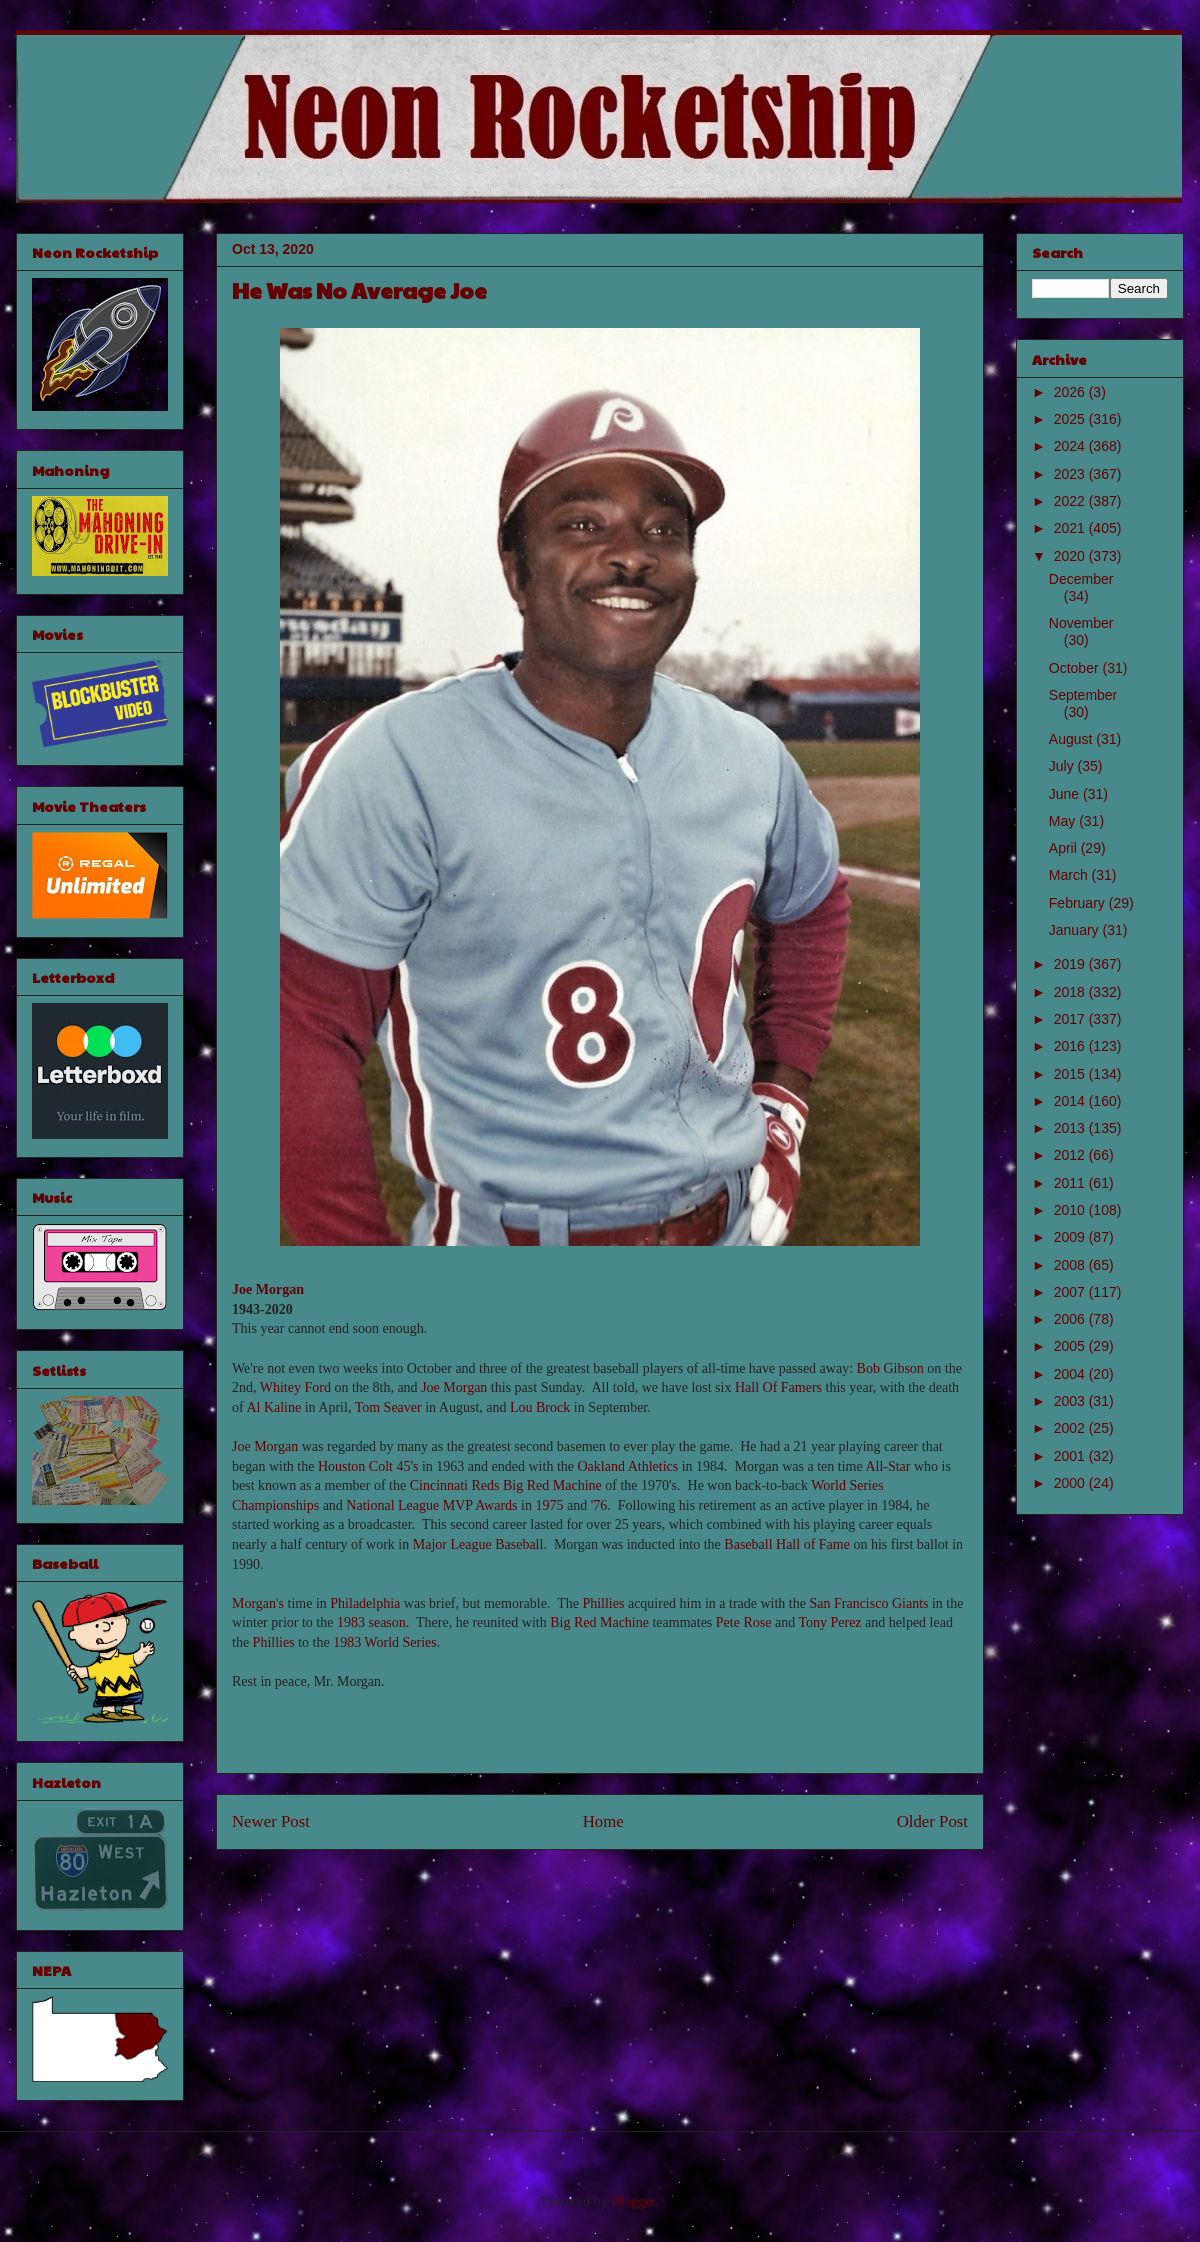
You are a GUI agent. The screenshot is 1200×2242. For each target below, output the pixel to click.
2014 (1071, 1101)
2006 (1071, 1319)
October (1076, 668)
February (1079, 903)
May (1064, 821)
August (1072, 739)
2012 (1071, 1155)
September (1083, 695)
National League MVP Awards (431, 1505)
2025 (1071, 419)
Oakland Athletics (628, 1466)
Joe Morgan (268, 1289)
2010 (1071, 1210)
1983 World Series (385, 1642)
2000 (1071, 1483)
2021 (1071, 528)
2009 (1071, 1237)
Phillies (603, 1603)
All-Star (887, 1466)
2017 (1071, 1019)
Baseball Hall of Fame (787, 1544)
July (1063, 766)
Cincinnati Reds (455, 1485)
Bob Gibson (890, 1368)
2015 (1071, 1074)
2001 (1071, 1456)
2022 (1071, 501)
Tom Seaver (388, 1407)
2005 (1071, 1346)
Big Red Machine (552, 1485)
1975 (549, 1505)
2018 (1071, 992)
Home (603, 1821)
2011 (1071, 1183)
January (1076, 930)
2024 (1071, 446)
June (1066, 794)
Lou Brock (540, 1407)
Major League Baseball (478, 1544)
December (1081, 579)
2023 (1071, 474)
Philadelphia (365, 1603)
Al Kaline (273, 1407)
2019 (1071, 964)
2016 (1071, 1046)
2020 (1071, 556)
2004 (1071, 1374)
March (1070, 875)
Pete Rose (744, 1622)
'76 (599, 1505)
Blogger (633, 2201)
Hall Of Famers (778, 1387)
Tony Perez (829, 1622)
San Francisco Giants (868, 1603)
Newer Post (271, 1821)
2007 (1071, 1292)
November (1081, 623)
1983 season (371, 1622)
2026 (1071, 392)
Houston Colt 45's (368, 1466)
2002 (1071, 1428)
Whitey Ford (295, 1387)
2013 (1071, 1128)
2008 (1071, 1265)
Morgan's (258, 1603)
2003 (1071, 1401)
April (1065, 848)
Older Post (932, 1821)
